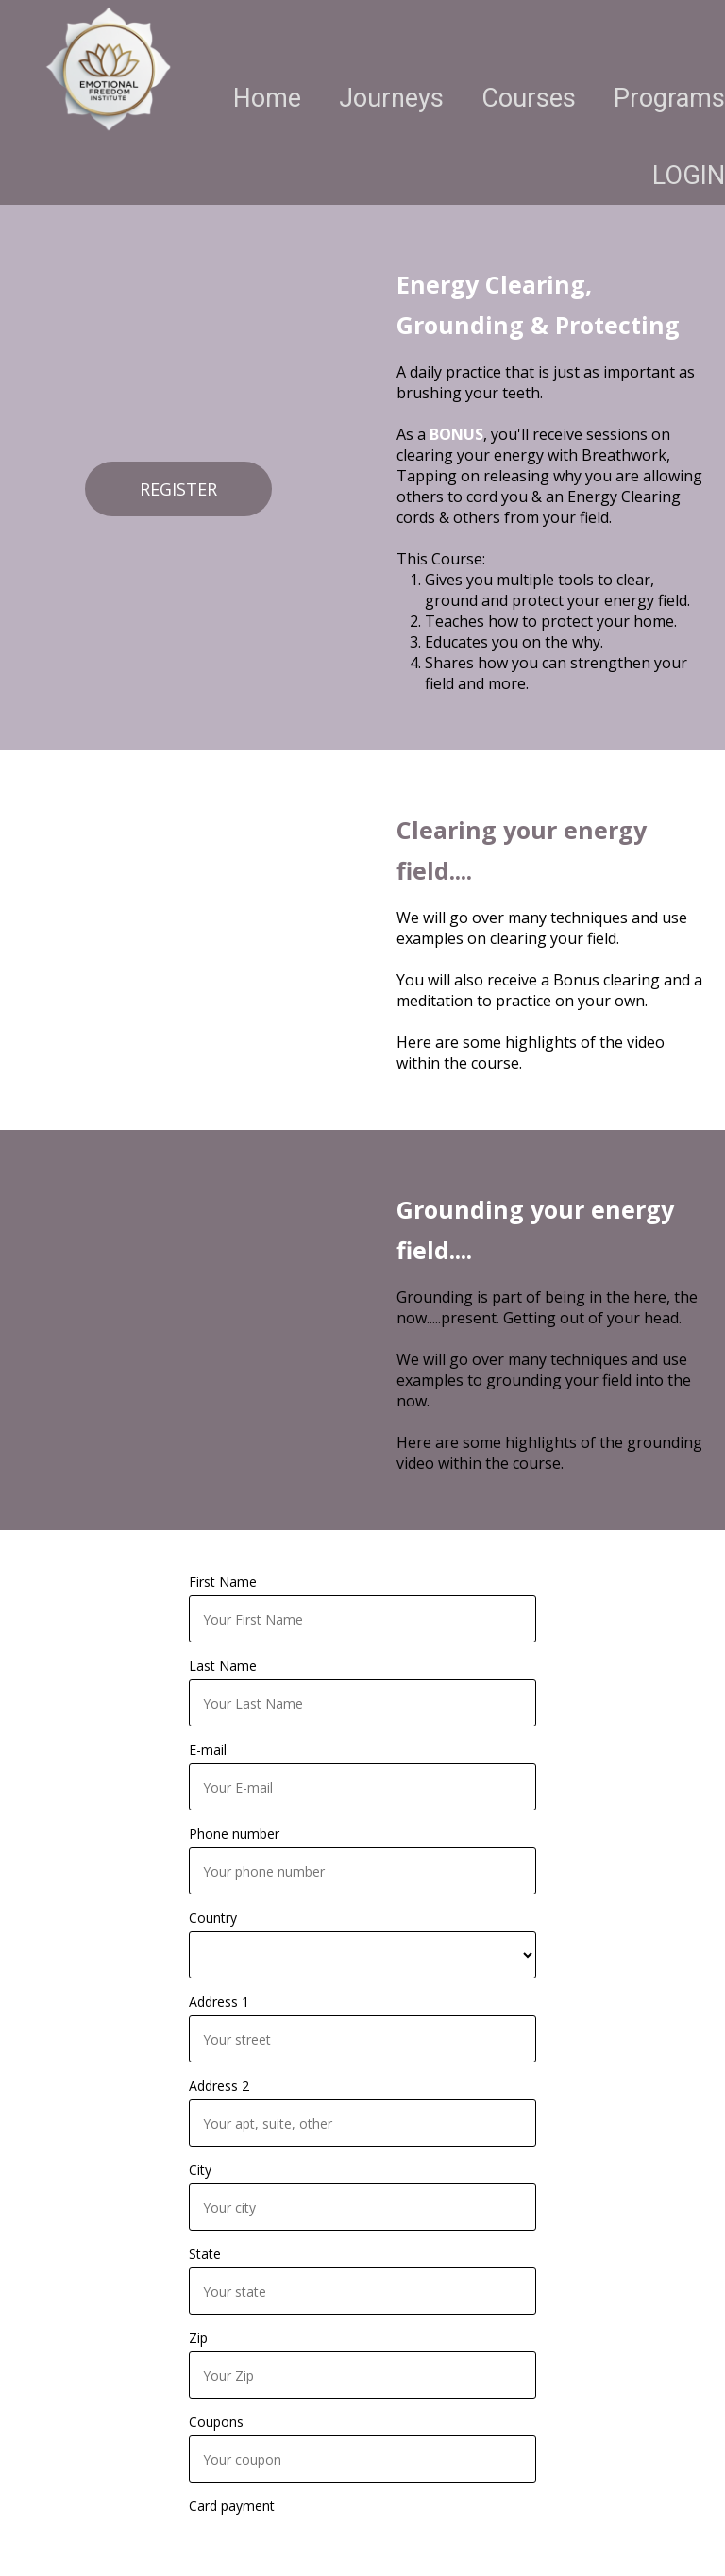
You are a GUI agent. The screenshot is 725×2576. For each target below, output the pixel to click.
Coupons (216, 2422)
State (205, 2254)
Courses (528, 98)
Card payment (232, 2506)
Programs (669, 98)
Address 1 (219, 2002)
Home (267, 98)
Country (213, 1918)
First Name (223, 1582)
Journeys (391, 98)
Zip (198, 2338)
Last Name (223, 1666)
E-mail (208, 1750)
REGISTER (178, 489)
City (200, 2170)
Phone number (234, 1834)
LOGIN (688, 175)
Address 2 (219, 2086)
